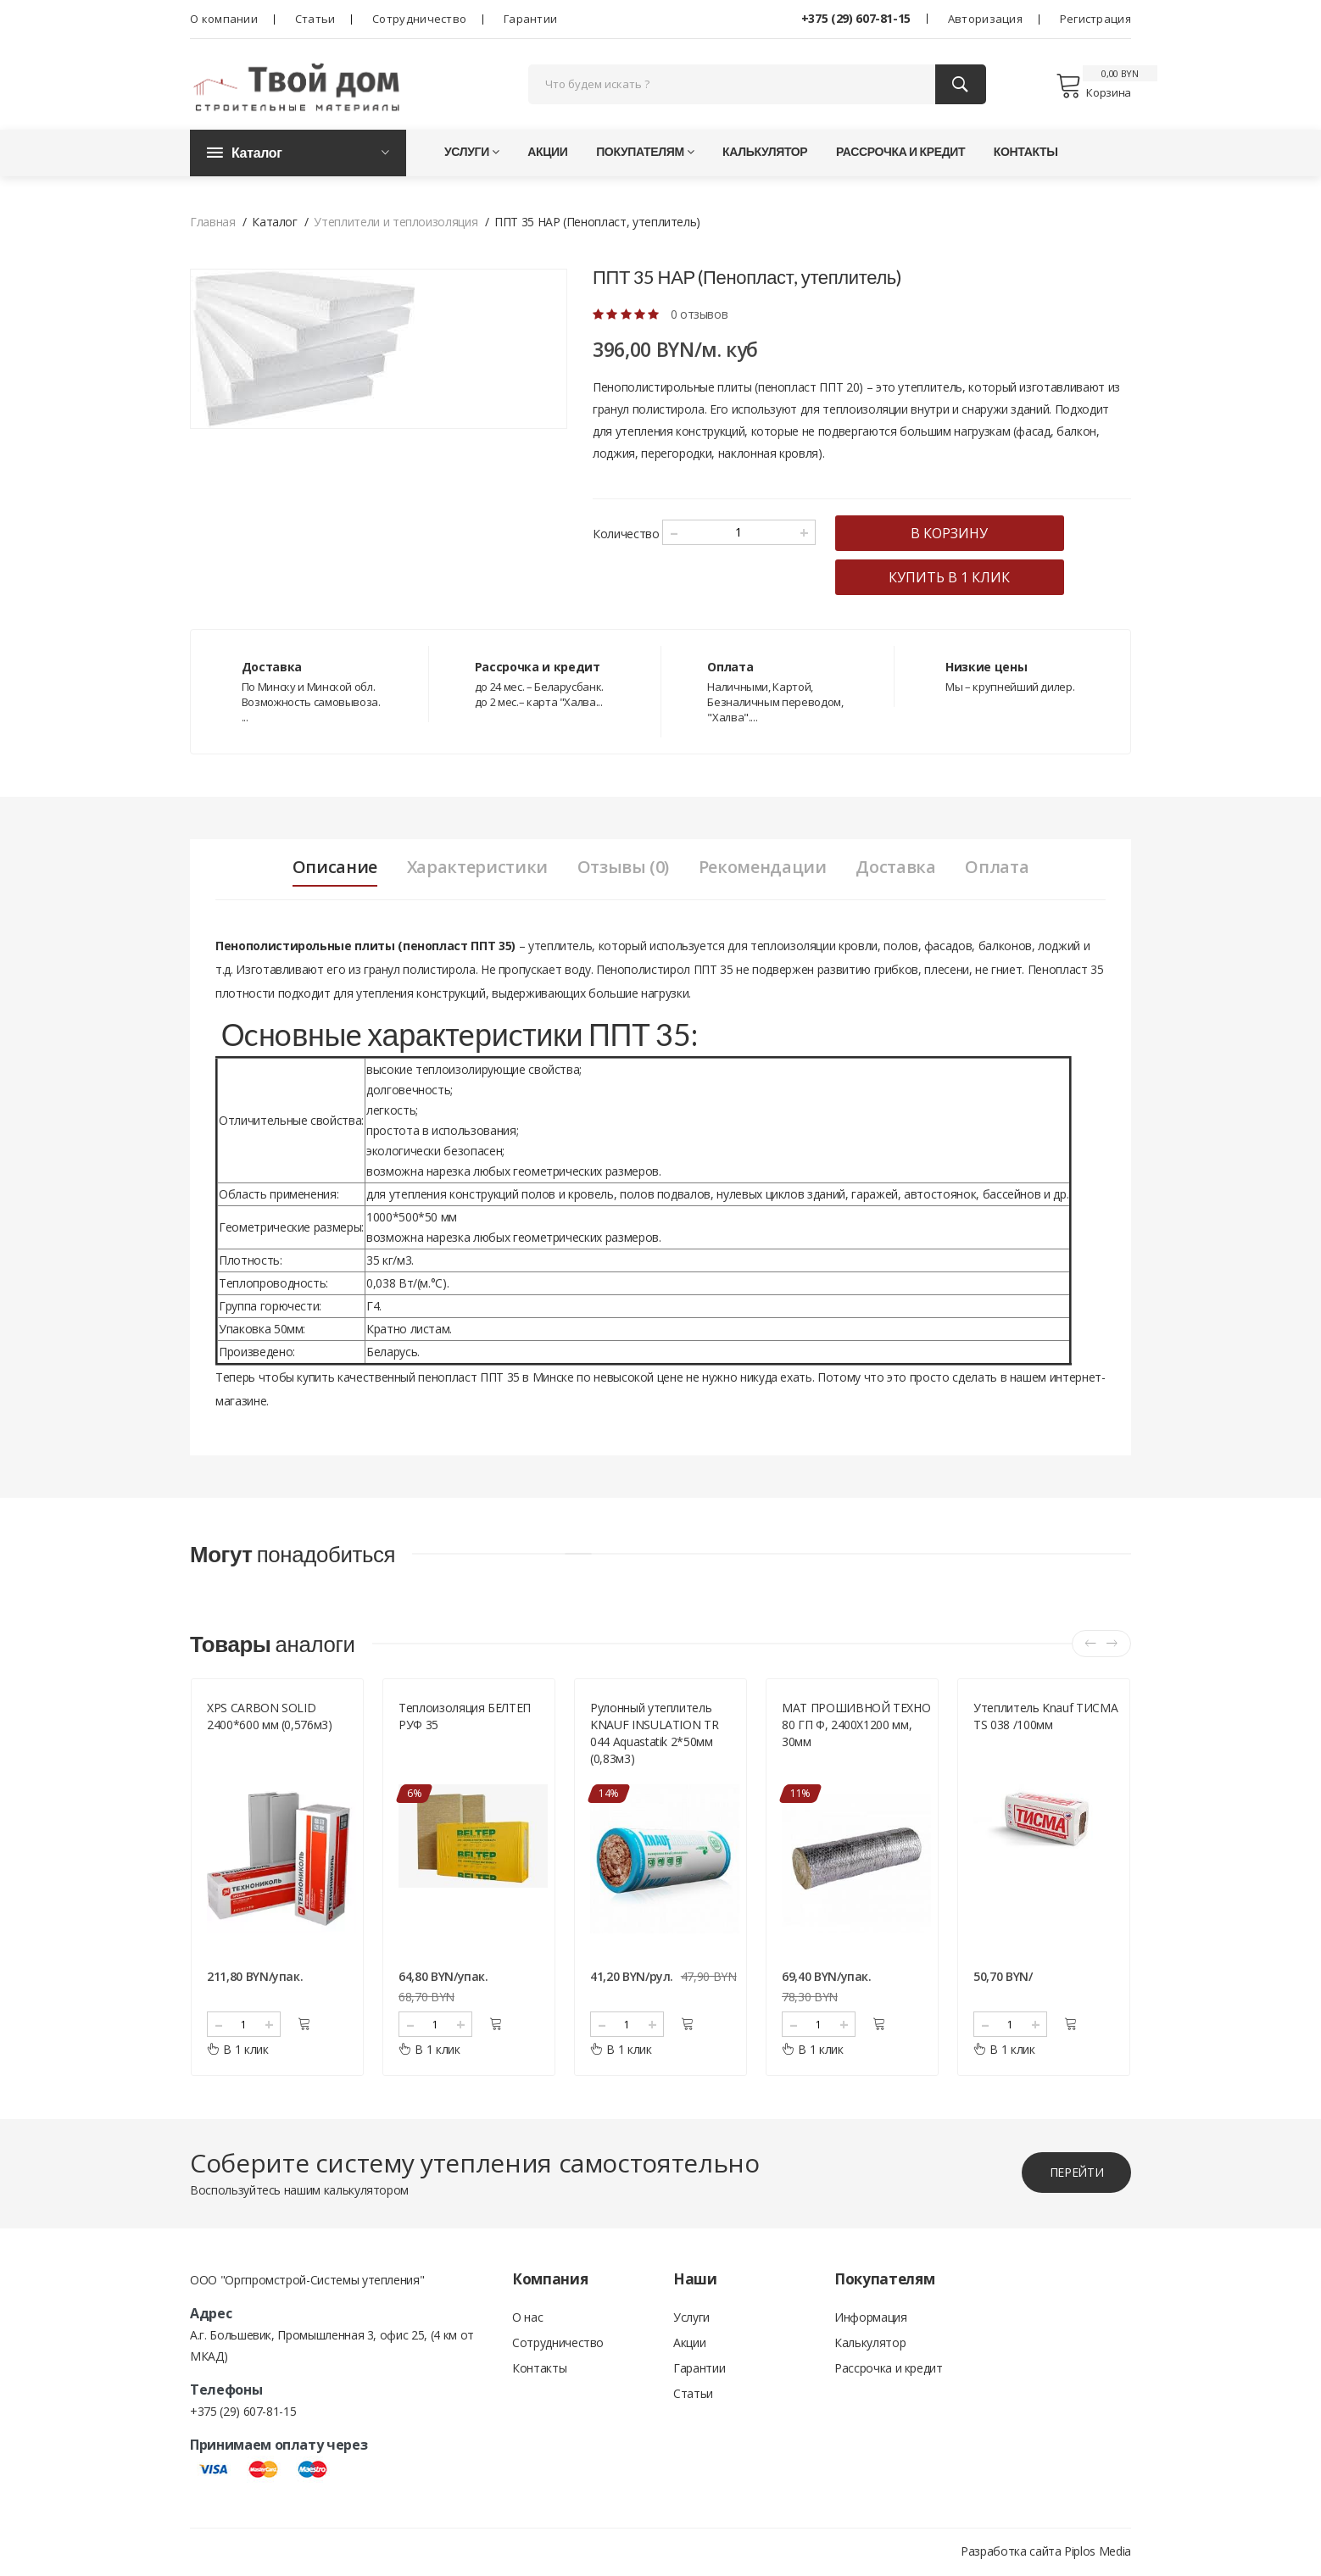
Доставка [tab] (897, 868)
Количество (626, 534)
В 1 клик (238, 2051)
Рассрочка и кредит (900, 152)
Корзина (1093, 86)
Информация (870, 2319)
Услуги (471, 152)
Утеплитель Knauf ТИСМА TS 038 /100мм (1045, 1717)
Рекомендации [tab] (763, 868)
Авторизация (985, 18)
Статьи (315, 18)
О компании (224, 18)
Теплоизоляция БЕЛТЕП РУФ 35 (465, 1717)
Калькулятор (764, 152)
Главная (213, 222)
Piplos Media (1097, 2553)
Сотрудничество (419, 18)
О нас (527, 2319)
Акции (547, 152)
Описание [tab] (333, 868)
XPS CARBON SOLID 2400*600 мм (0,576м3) (269, 1717)
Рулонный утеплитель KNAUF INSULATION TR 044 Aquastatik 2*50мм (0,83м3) (654, 1734)
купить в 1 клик (951, 578)
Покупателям (645, 152)
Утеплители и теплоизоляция (395, 222)
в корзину (950, 534)
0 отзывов (699, 315)
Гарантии (530, 18)
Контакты (1026, 152)
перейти (1076, 2174)
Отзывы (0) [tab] (623, 868)
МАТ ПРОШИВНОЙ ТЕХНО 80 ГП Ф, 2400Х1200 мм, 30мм (856, 1726)
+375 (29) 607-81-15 (856, 18)
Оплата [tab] (998, 868)
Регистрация (1095, 18)
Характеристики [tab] (476, 868)
